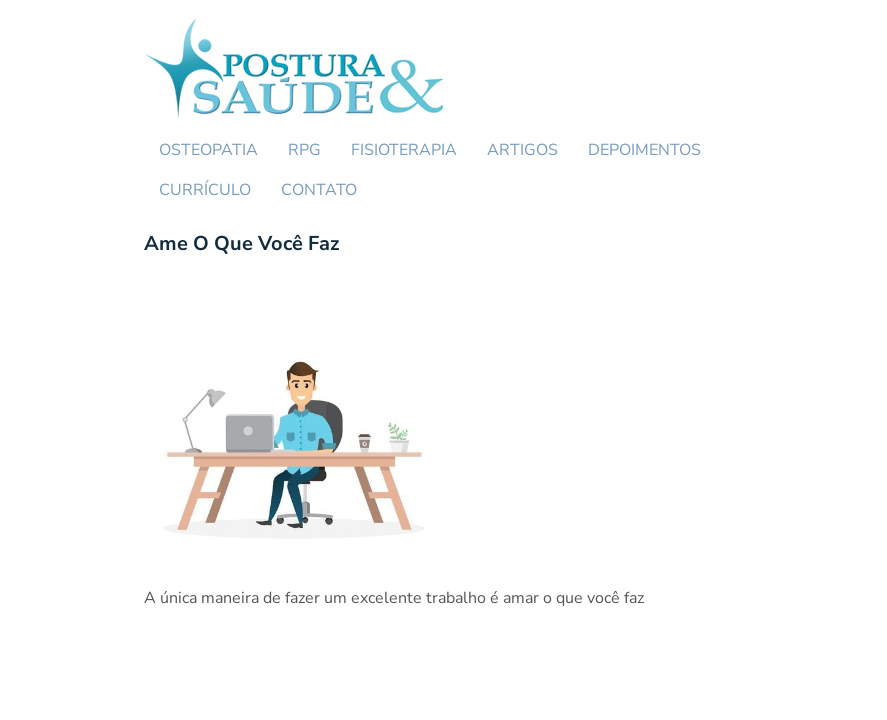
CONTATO (319, 190)
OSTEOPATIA (208, 150)
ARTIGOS (522, 150)
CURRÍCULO (205, 190)
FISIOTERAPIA (404, 150)
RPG (304, 150)
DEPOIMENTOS (644, 150)
